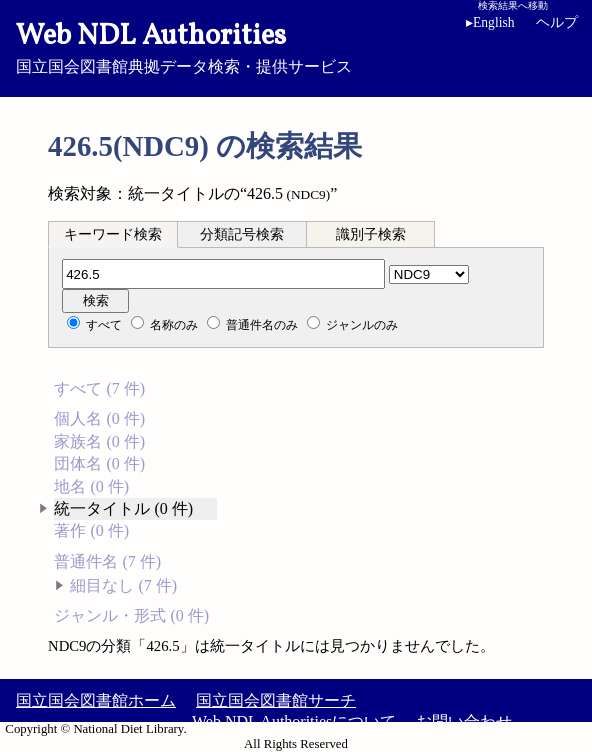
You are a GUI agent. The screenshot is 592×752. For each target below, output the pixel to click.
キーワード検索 (113, 234)
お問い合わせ (464, 721)
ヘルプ (557, 22)
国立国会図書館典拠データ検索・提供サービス (296, 46)
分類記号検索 (242, 234)
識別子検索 (371, 234)
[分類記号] (223, 274)
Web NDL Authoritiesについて (294, 721)
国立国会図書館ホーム (96, 700)
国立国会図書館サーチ (276, 700)
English (490, 22)
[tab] (113, 234)
